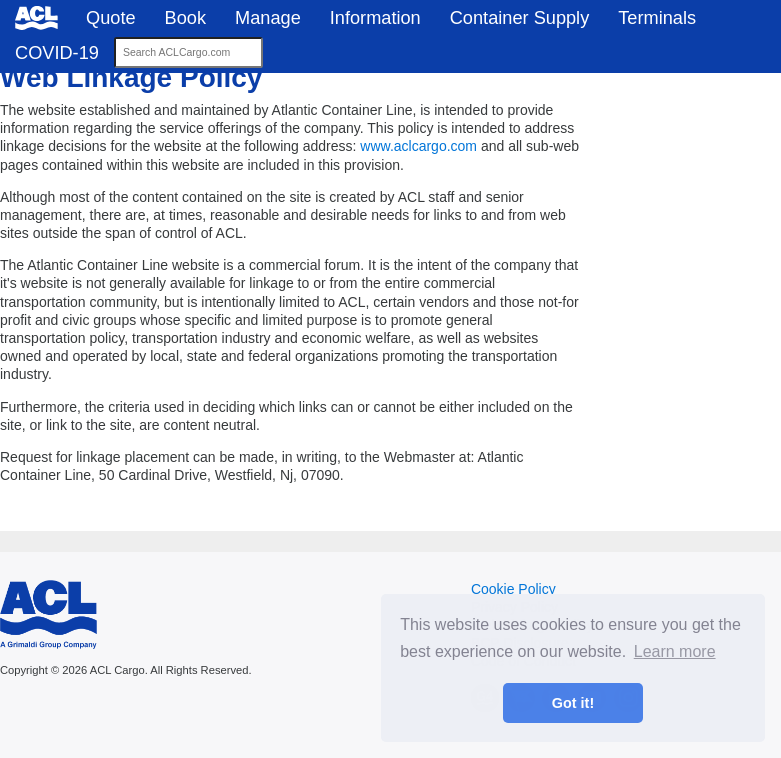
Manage (268, 18)
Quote (111, 18)
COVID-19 (57, 53)
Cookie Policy (513, 589)
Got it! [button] (573, 703)
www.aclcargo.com (418, 146)
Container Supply (520, 18)
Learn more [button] (675, 651)
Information (375, 18)
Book (185, 18)
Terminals (657, 18)
